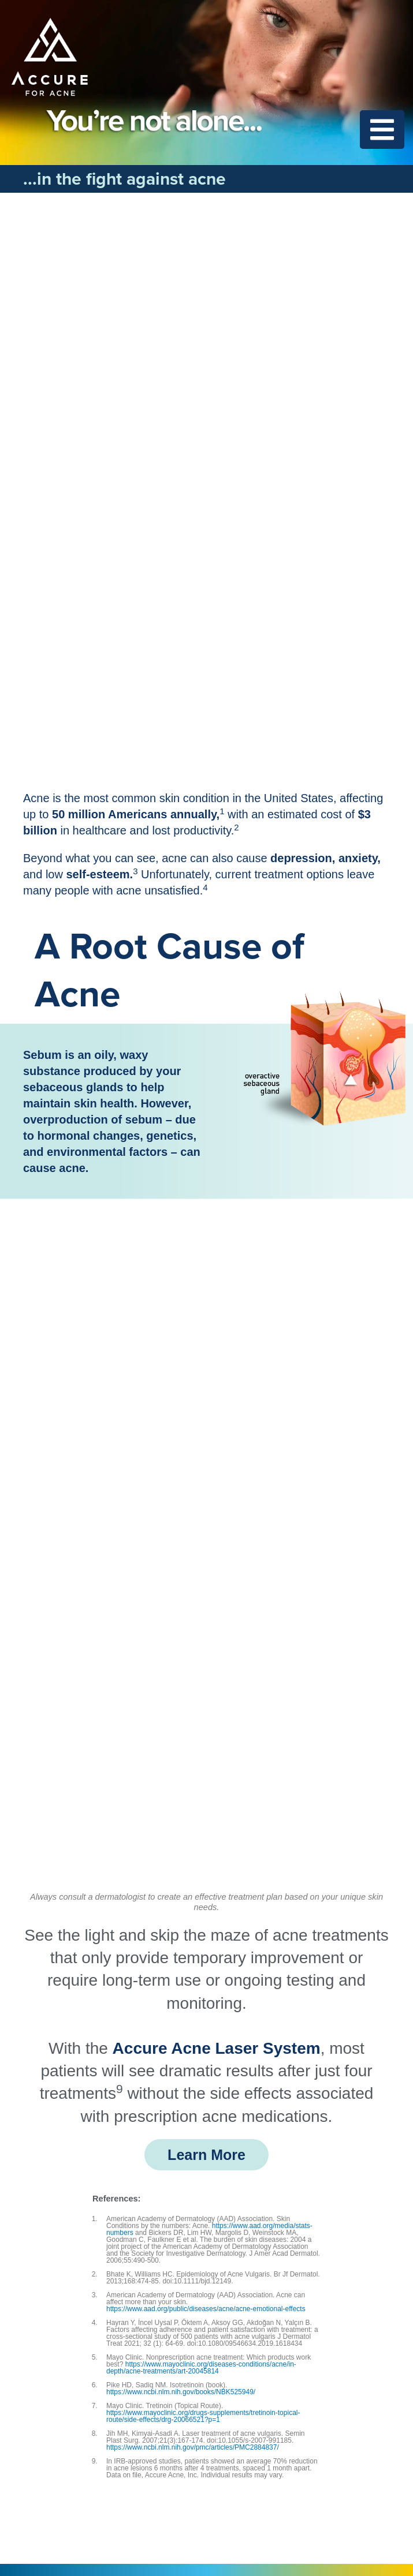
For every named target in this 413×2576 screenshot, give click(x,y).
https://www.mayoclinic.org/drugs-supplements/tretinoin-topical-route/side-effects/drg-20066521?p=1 (203, 2416)
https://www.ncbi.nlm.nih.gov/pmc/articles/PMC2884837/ (192, 2447)
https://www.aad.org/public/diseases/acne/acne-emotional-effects (206, 2309)
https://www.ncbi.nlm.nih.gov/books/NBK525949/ (180, 2392)
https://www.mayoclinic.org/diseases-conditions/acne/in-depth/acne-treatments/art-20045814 (201, 2367)
